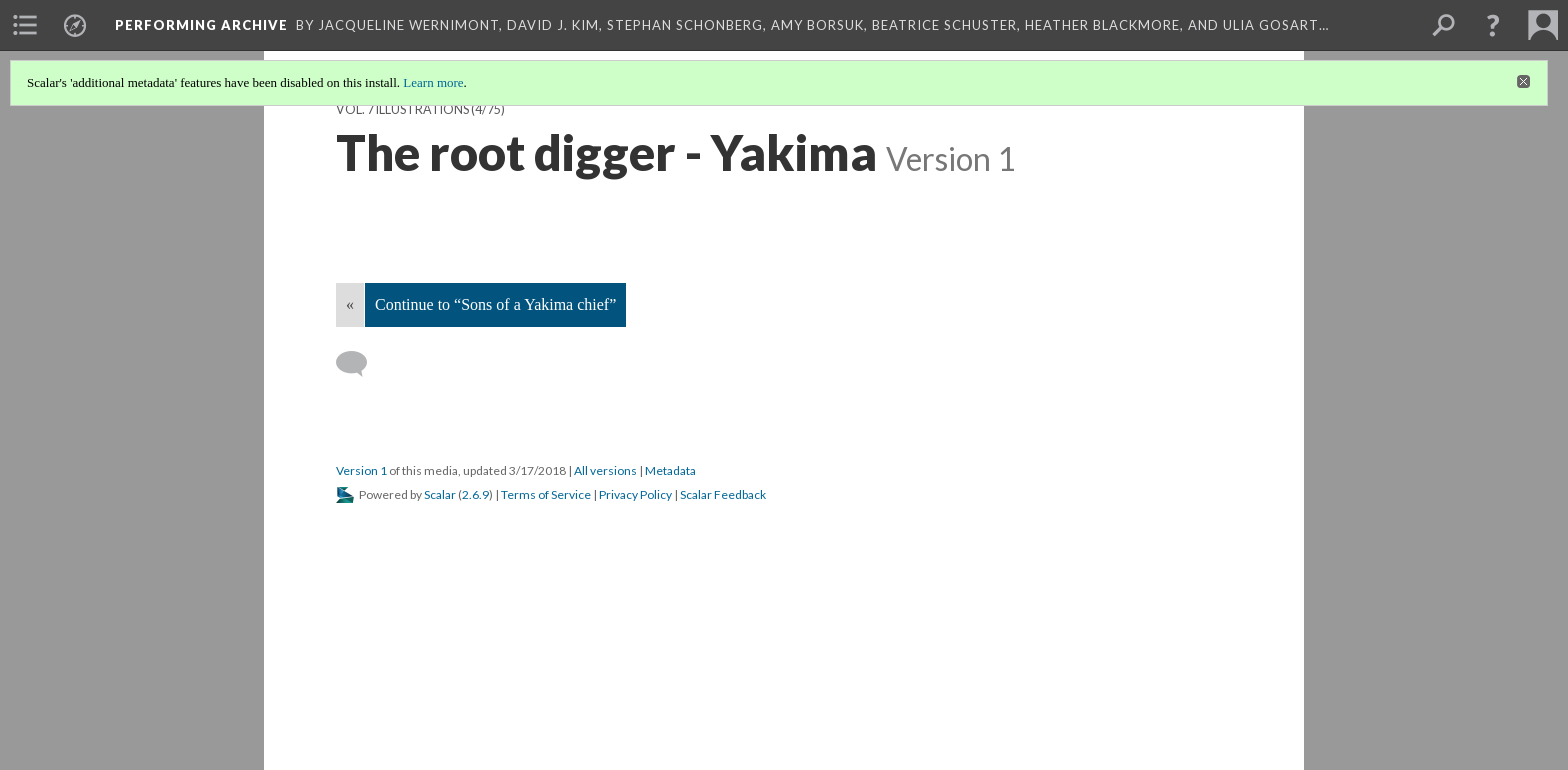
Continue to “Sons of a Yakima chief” (495, 304)
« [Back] (350, 304)
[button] (1493, 25)
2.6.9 (475, 494)
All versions (605, 470)
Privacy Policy (635, 494)
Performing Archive (201, 25)
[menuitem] (25, 25)
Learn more (433, 82)
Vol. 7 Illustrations (402, 109)
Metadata (670, 470)
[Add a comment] (360, 364)
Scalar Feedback (723, 494)
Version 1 (361, 470)
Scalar (440, 494)
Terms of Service (546, 494)
